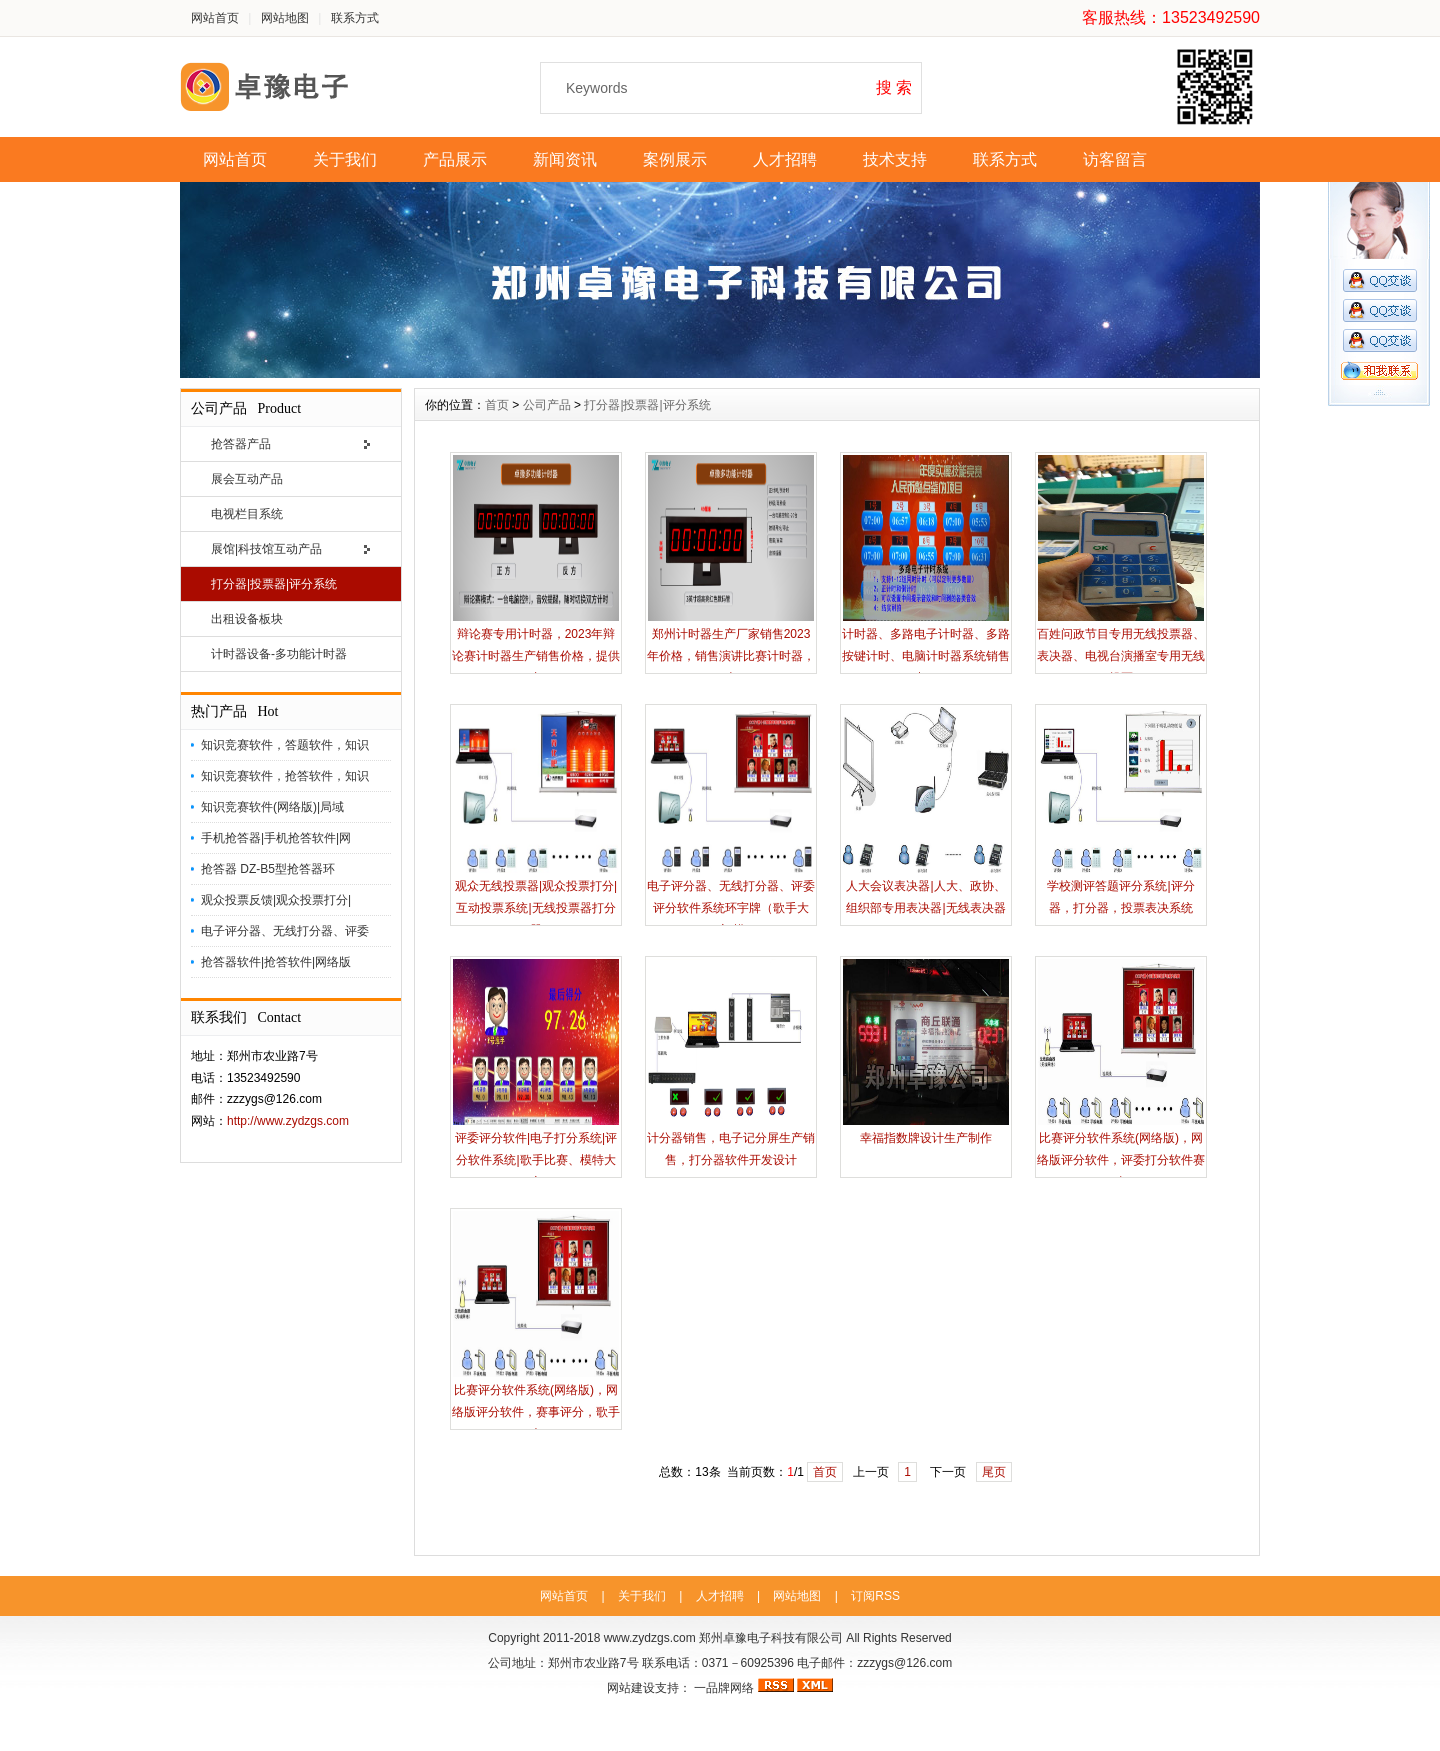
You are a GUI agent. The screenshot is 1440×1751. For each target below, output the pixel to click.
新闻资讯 (565, 159)
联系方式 (355, 18)
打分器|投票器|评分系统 (274, 584)
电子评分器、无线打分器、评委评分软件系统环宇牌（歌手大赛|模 (731, 908)
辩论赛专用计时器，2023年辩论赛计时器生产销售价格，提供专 (536, 656)
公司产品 (547, 405)
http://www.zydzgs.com (288, 1121)
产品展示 (455, 159)
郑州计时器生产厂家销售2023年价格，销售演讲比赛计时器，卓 (731, 656)
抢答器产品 (241, 444)
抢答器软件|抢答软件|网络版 (276, 962)
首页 (497, 405)
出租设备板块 (247, 619)
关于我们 (345, 159)
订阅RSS (875, 1596)
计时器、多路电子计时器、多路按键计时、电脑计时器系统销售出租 (926, 656)
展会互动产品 (247, 479)
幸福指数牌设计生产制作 (926, 1138)
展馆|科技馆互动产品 (266, 549)
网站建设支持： (649, 1688)
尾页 (994, 1472)
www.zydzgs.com (650, 1638)
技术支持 (895, 159)
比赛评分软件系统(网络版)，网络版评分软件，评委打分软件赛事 (1121, 1160)
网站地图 (285, 18)
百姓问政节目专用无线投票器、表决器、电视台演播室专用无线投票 (1121, 656)
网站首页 (215, 18)
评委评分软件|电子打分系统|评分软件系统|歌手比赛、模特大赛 (536, 1160)
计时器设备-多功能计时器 (279, 654)
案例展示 (675, 159)
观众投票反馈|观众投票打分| (276, 900)
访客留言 (1115, 159)
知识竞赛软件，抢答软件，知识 (285, 776)
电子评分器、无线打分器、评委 (285, 931)
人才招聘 (785, 159)
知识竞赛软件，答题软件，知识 (285, 745)
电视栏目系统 (247, 514)
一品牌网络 (724, 1688)
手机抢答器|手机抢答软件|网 (276, 838)
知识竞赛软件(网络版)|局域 (272, 807)
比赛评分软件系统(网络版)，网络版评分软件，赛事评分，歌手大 (536, 1412)
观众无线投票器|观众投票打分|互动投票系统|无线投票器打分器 (536, 908)
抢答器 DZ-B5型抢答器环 (268, 869)
